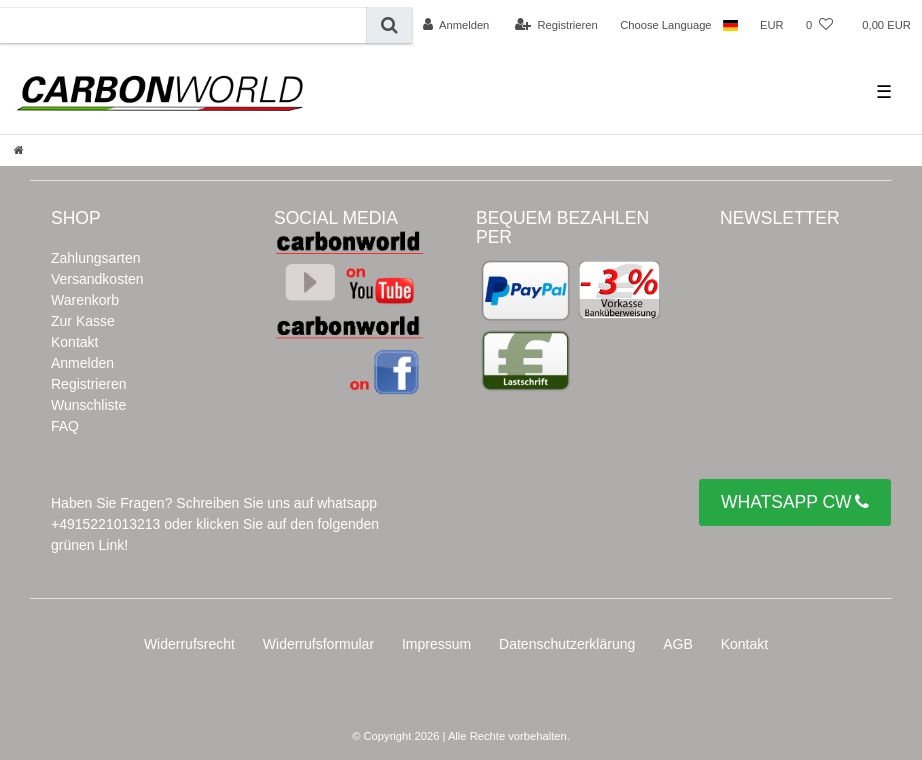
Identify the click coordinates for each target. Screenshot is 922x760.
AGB (678, 644)
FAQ (65, 426)
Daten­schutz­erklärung (567, 644)
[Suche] (389, 25)
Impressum (436, 644)
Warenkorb (85, 300)
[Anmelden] (456, 25)
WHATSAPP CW (795, 502)
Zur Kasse (83, 321)
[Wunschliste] (819, 25)
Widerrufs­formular (318, 644)
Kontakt (74, 342)
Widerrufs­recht (189, 644)
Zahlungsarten (96, 258)
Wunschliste (88, 405)
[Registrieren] (556, 25)
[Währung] (772, 25)
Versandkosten (97, 279)
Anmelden (82, 363)
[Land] (730, 25)
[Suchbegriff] (183, 25)
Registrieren (88, 384)
